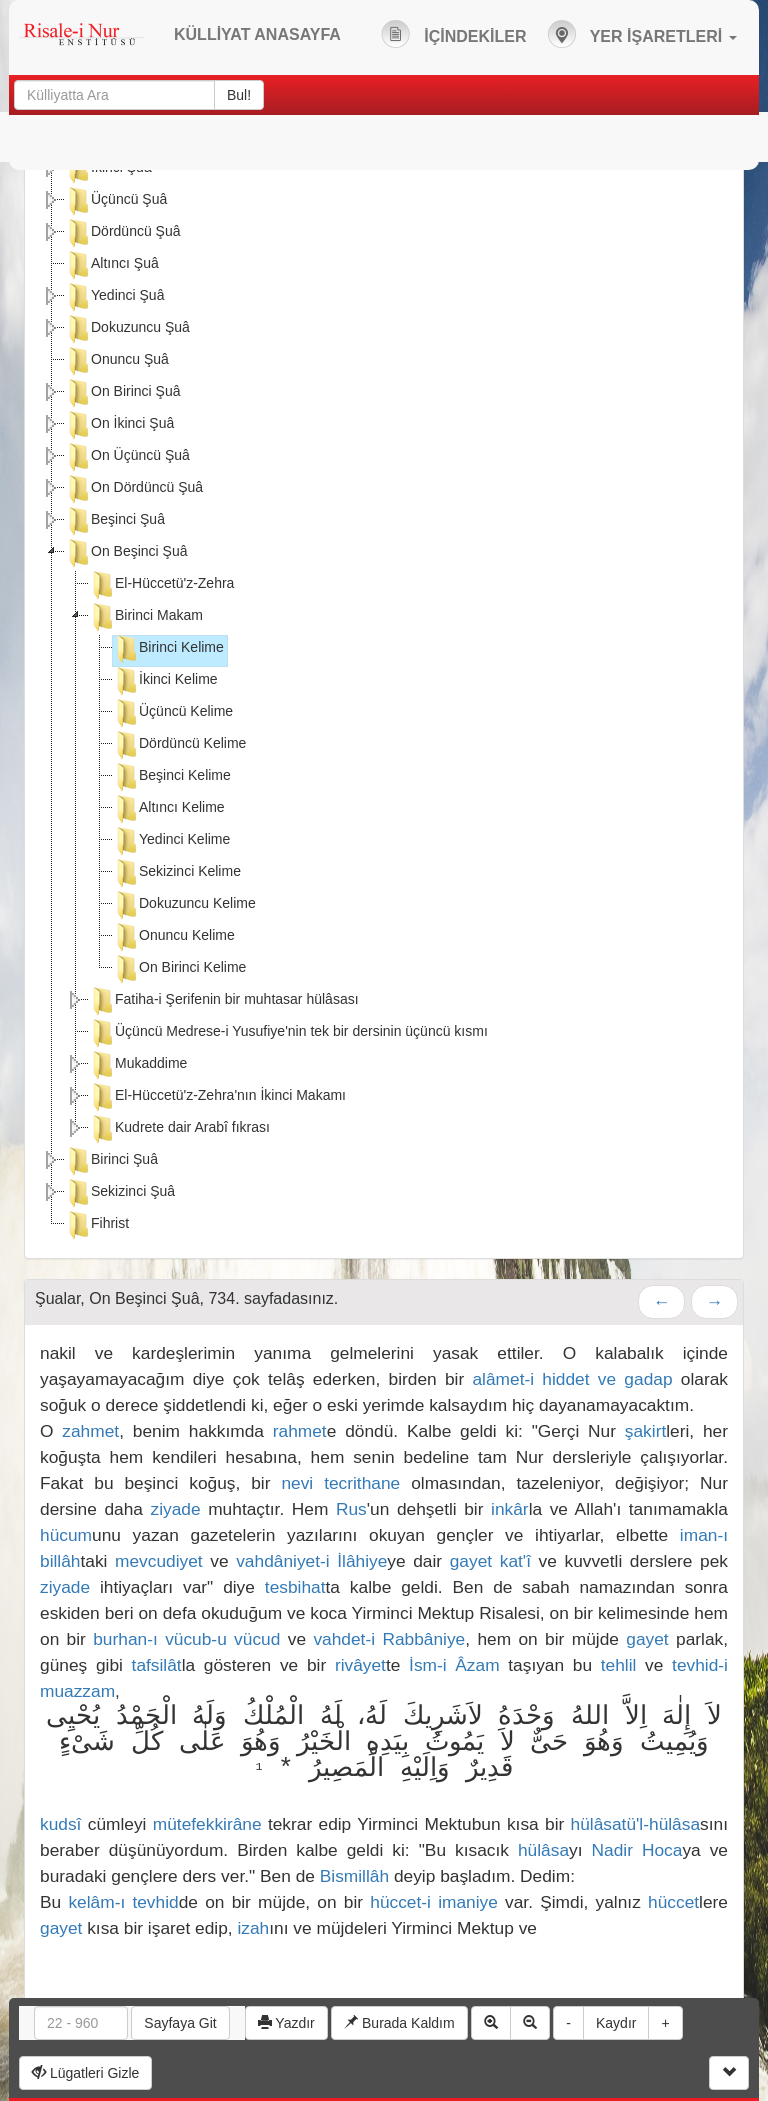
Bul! (239, 95)
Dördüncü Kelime (179, 745)
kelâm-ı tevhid (123, 1902)
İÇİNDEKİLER (454, 34)
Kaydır (616, 2023)
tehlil (619, 1665)
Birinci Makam (146, 617)
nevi (297, 1483)
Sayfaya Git (180, 2023)
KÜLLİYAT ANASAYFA (257, 34)
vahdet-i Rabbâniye (389, 1639)
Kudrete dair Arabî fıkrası (179, 1129)
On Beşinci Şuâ (126, 553)
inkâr (510, 1509)
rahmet (300, 1431)
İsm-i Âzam (454, 1665)
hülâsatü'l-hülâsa (636, 1824)
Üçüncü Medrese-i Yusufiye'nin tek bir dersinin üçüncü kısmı (288, 1033)
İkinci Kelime (165, 681)
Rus (351, 1509)
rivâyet (360, 1665)
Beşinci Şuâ (115, 521)
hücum (66, 1535)
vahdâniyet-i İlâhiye (311, 1561)
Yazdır (286, 2023)
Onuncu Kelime (174, 937)
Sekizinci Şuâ (120, 1193)
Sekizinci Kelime (177, 873)
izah (253, 1928)
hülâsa (543, 1850)
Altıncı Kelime (169, 809)
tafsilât (157, 1665)
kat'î (515, 1561)
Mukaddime (138, 1065)
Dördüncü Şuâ (123, 233)
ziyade (176, 1509)
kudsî (60, 1824)
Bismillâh (354, 1876)
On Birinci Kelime (179, 969)
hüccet (673, 1902)
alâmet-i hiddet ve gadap (572, 1379)
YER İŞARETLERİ (642, 34)
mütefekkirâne (207, 1824)
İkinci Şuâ (108, 169)
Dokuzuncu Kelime (184, 905)
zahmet (90, 1431)
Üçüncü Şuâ (116, 201)
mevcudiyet (159, 1561)
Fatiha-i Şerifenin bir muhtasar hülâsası (224, 1001)
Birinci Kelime (168, 649)
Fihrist (97, 1225)
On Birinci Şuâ (122, 393)
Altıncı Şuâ (112, 265)
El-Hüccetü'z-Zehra (161, 585)
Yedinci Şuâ (114, 297)
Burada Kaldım (399, 2023)
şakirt (645, 1431)
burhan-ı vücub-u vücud (186, 1639)
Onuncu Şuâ (117, 361)
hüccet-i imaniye (434, 1902)
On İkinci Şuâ (119, 425)
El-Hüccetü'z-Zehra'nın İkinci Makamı (217, 1097)
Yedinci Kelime (171, 841)
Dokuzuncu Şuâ (127, 329)
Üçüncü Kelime (173, 713)
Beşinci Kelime (172, 777)
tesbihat (295, 1587)
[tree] (384, 699)
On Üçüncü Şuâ (127, 457)
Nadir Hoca (637, 1850)
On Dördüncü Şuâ (134, 489)
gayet (471, 1561)
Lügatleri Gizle (85, 2073)
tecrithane (362, 1483)
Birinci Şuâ (111, 1161)
